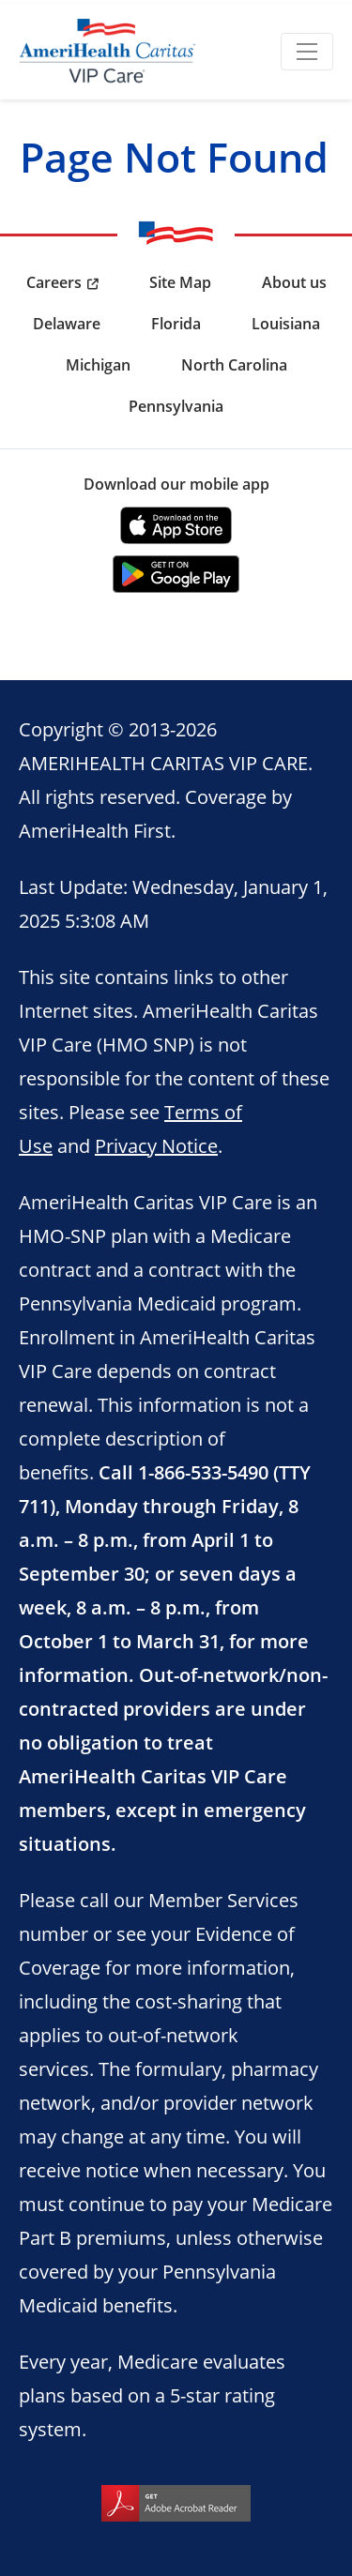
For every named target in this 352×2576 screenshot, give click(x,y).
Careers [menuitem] (54, 282)
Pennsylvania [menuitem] (176, 406)
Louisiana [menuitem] (286, 323)
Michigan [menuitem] (98, 365)
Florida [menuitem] (176, 323)
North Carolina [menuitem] (234, 365)
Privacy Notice (156, 1145)
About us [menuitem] (294, 282)
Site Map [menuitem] (180, 282)
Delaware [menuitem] (66, 323)
